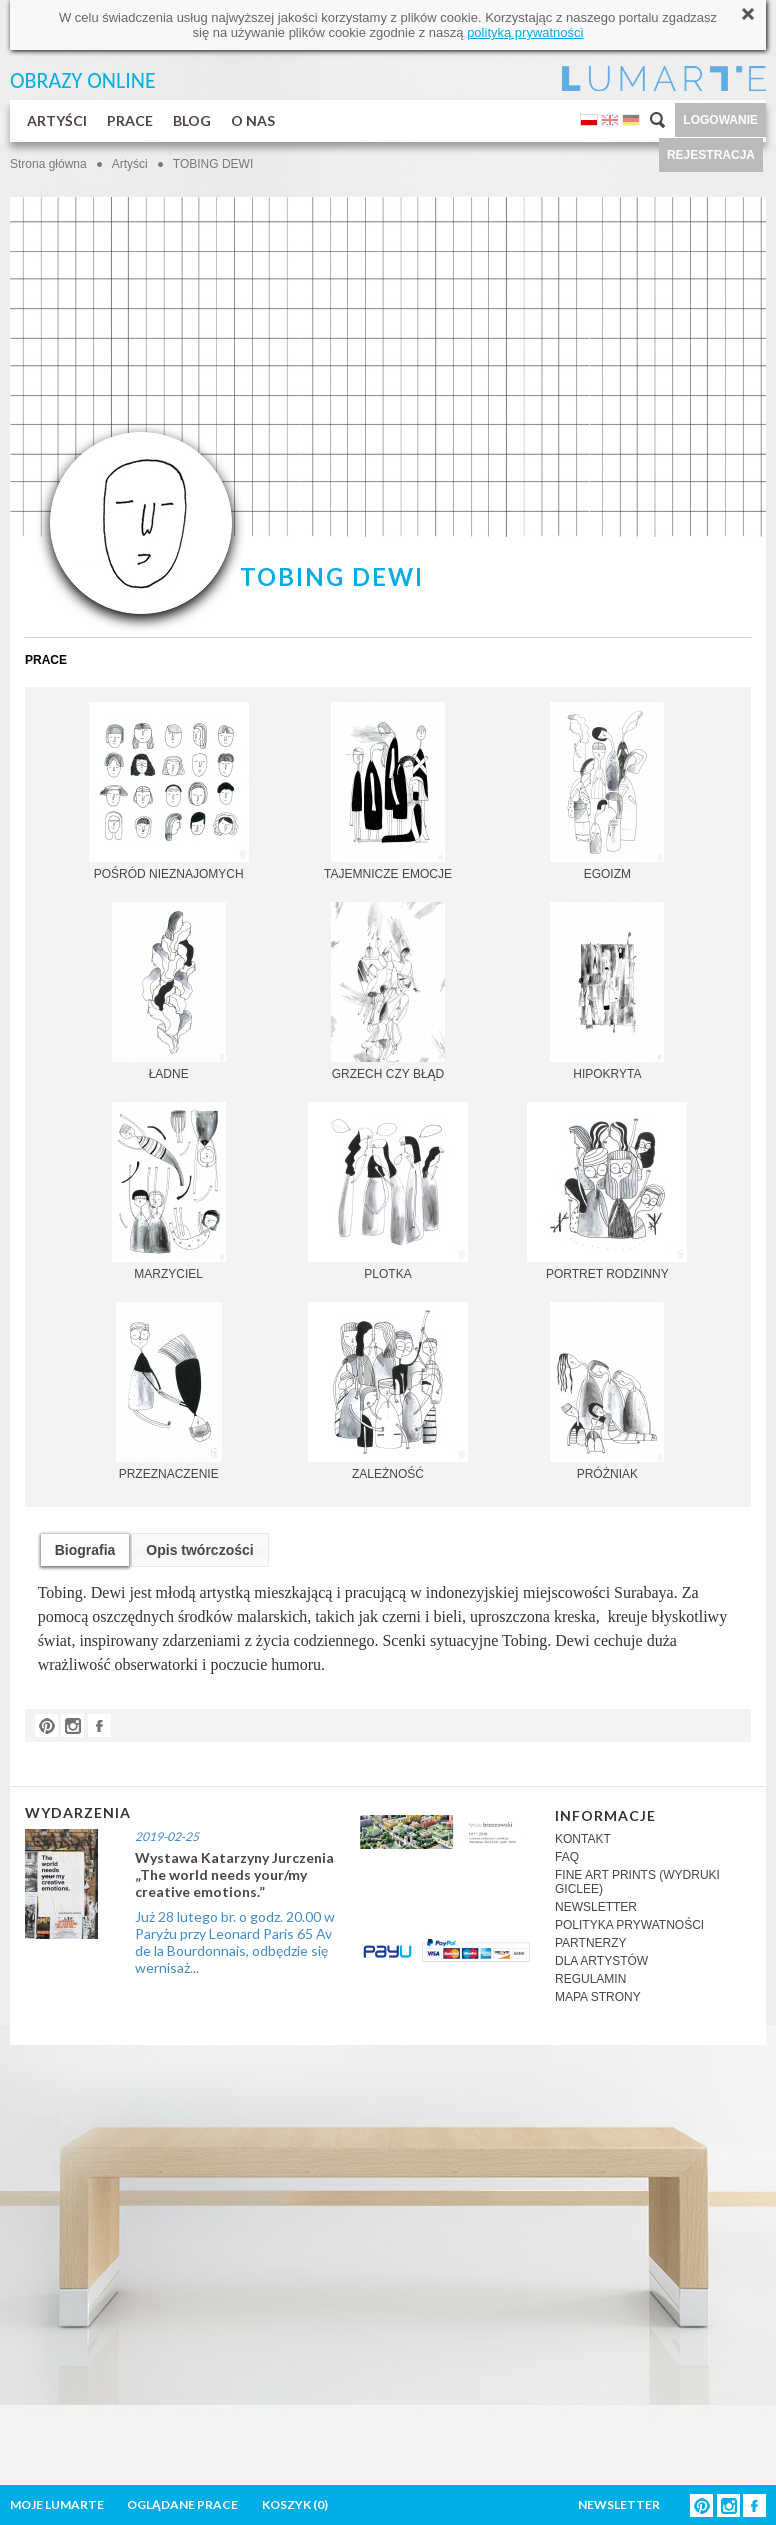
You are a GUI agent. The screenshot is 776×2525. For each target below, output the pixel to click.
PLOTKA (388, 1191)
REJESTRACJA (711, 155)
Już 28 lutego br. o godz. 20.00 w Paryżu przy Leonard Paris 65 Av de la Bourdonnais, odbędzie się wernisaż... (235, 1942)
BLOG (192, 120)
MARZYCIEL (169, 1191)
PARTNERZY (591, 1943)
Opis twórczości (199, 1550)
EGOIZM (607, 791)
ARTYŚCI (57, 120)
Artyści (130, 164)
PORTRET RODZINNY (607, 1191)
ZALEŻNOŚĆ (388, 1391)
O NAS (253, 120)
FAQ (567, 1857)
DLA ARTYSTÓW (601, 1961)
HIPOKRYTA (607, 991)
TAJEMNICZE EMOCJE (388, 791)
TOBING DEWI (213, 164)
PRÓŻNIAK (607, 1391)
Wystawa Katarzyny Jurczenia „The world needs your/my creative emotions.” (234, 1874)
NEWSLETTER (596, 1907)
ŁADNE (169, 991)
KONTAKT (583, 1839)
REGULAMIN (590, 1979)
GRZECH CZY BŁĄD (388, 991)
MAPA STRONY (598, 1997)
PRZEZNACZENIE (169, 1391)
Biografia (85, 1550)
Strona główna (48, 164)
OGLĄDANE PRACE (182, 2504)
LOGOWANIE (720, 120)
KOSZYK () (295, 2504)
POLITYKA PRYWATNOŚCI (629, 1925)
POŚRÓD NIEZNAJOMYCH (169, 791)
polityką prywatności (525, 32)
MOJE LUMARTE (57, 2504)
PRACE (130, 120)
